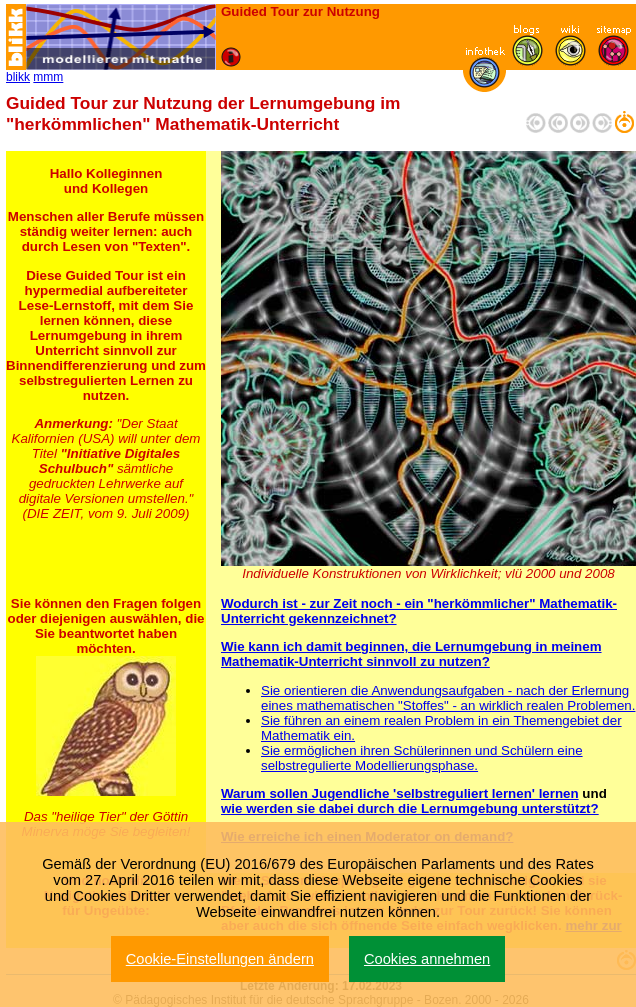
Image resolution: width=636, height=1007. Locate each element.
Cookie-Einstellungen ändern (220, 959)
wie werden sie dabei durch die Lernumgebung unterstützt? (410, 808)
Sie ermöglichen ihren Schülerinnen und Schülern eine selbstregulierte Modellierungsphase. (422, 758)
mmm (48, 77)
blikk (18, 77)
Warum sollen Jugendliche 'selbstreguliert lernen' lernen (400, 793)
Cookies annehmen (427, 959)
